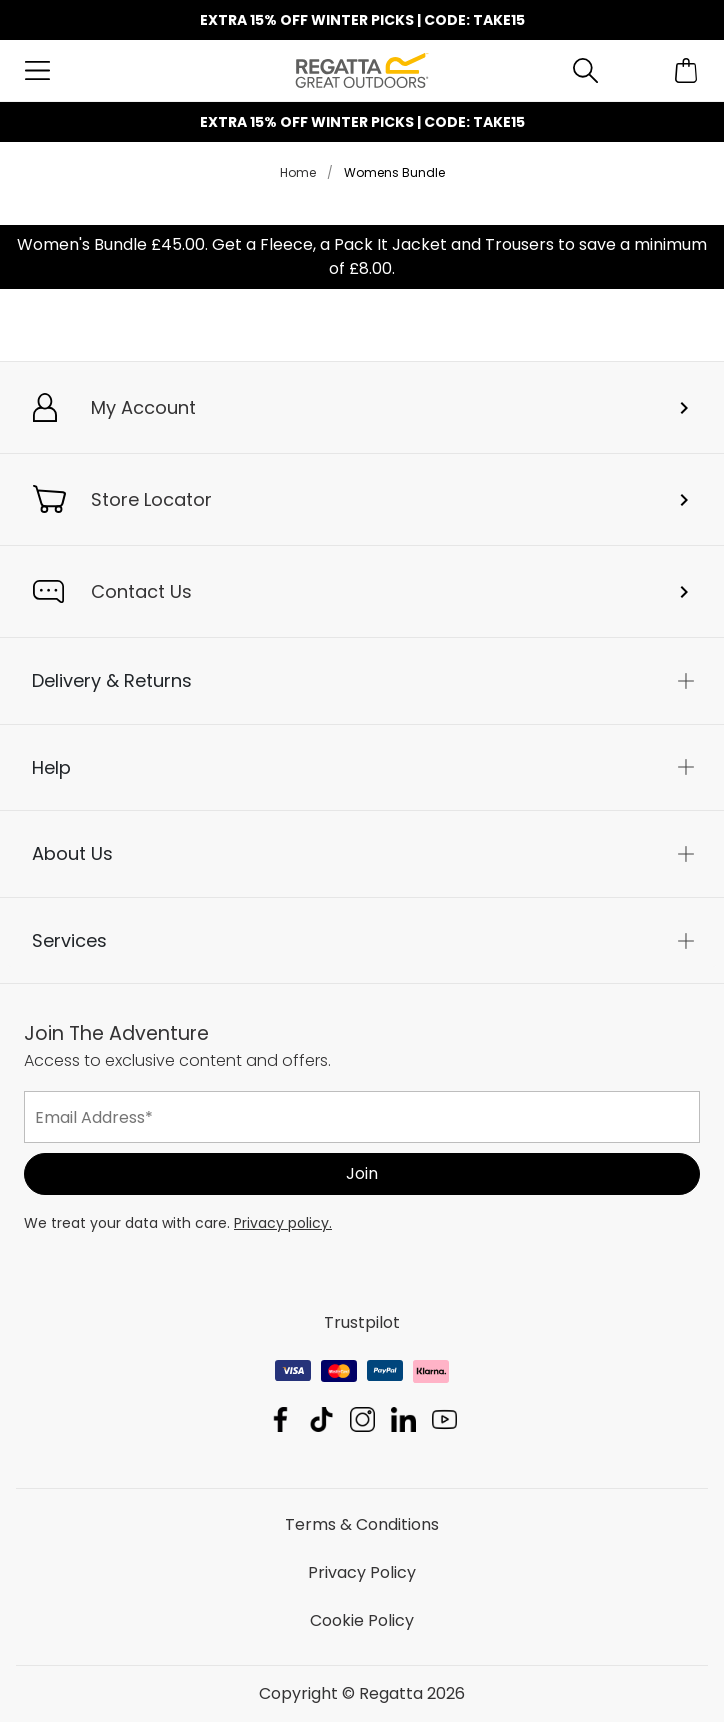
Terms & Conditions (362, 1525)
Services (69, 940)
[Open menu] (37, 70)
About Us (72, 854)
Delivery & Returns (112, 680)
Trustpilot (362, 1323)
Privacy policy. (283, 1224)
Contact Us (141, 591)
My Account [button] (143, 407)
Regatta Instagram (362, 1420)
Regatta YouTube (444, 1420)
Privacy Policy (362, 1573)
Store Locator (151, 499)
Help (51, 767)
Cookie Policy (362, 1621)
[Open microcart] (686, 70)
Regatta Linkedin (403, 1420)
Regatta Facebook (280, 1420)
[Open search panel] (585, 70)
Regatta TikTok (321, 1420)
